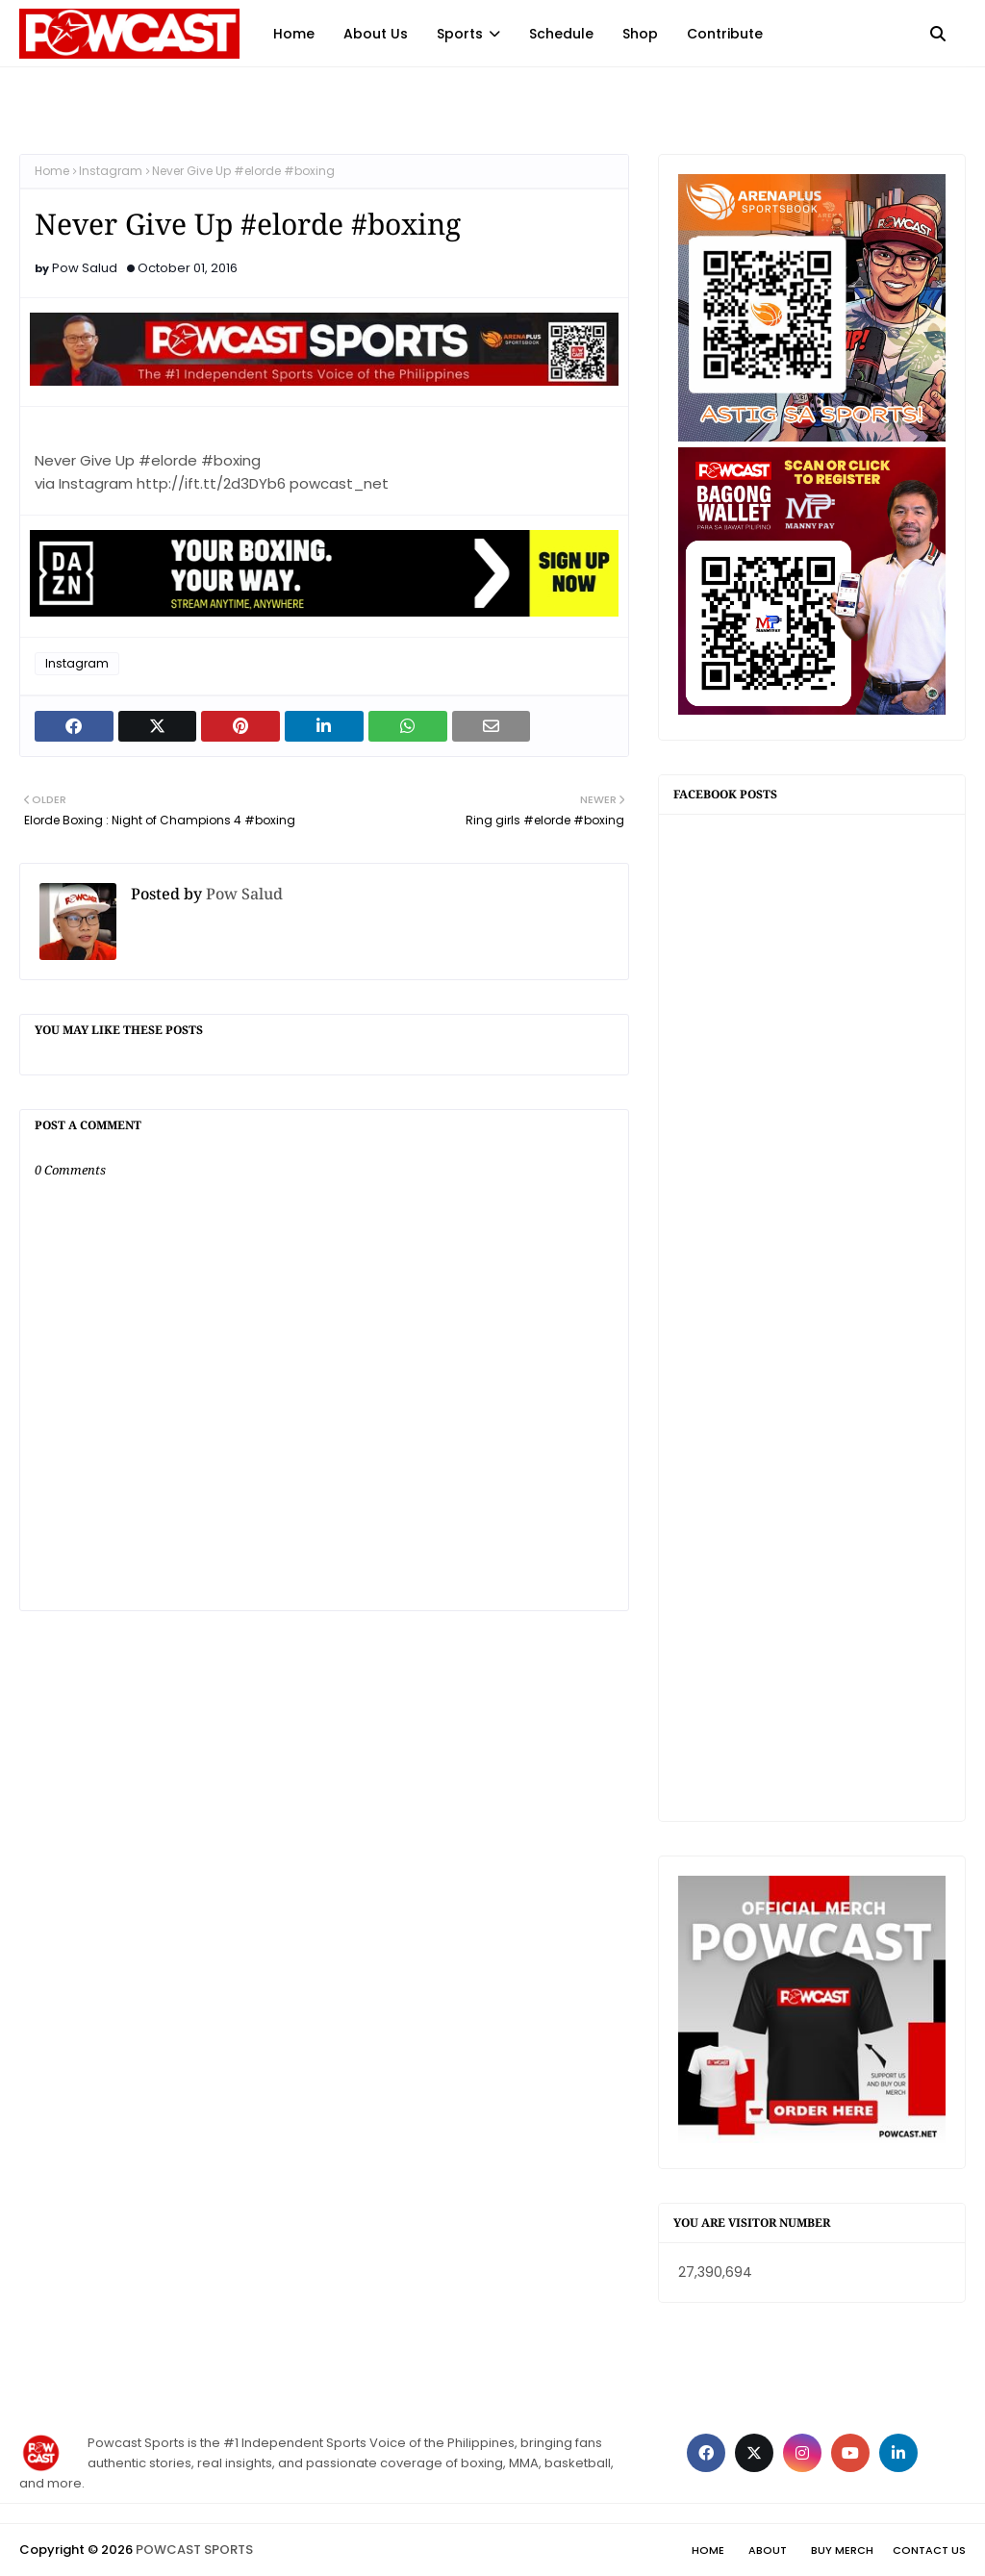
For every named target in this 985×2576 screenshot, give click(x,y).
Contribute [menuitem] (725, 33)
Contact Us (929, 2550)
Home (52, 171)
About (767, 2550)
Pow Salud (84, 268)
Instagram (110, 171)
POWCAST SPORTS (194, 2549)
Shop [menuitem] (640, 33)
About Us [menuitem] (375, 33)
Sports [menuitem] (460, 33)
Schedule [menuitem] (561, 33)
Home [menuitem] (294, 33)
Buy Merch (842, 2550)
